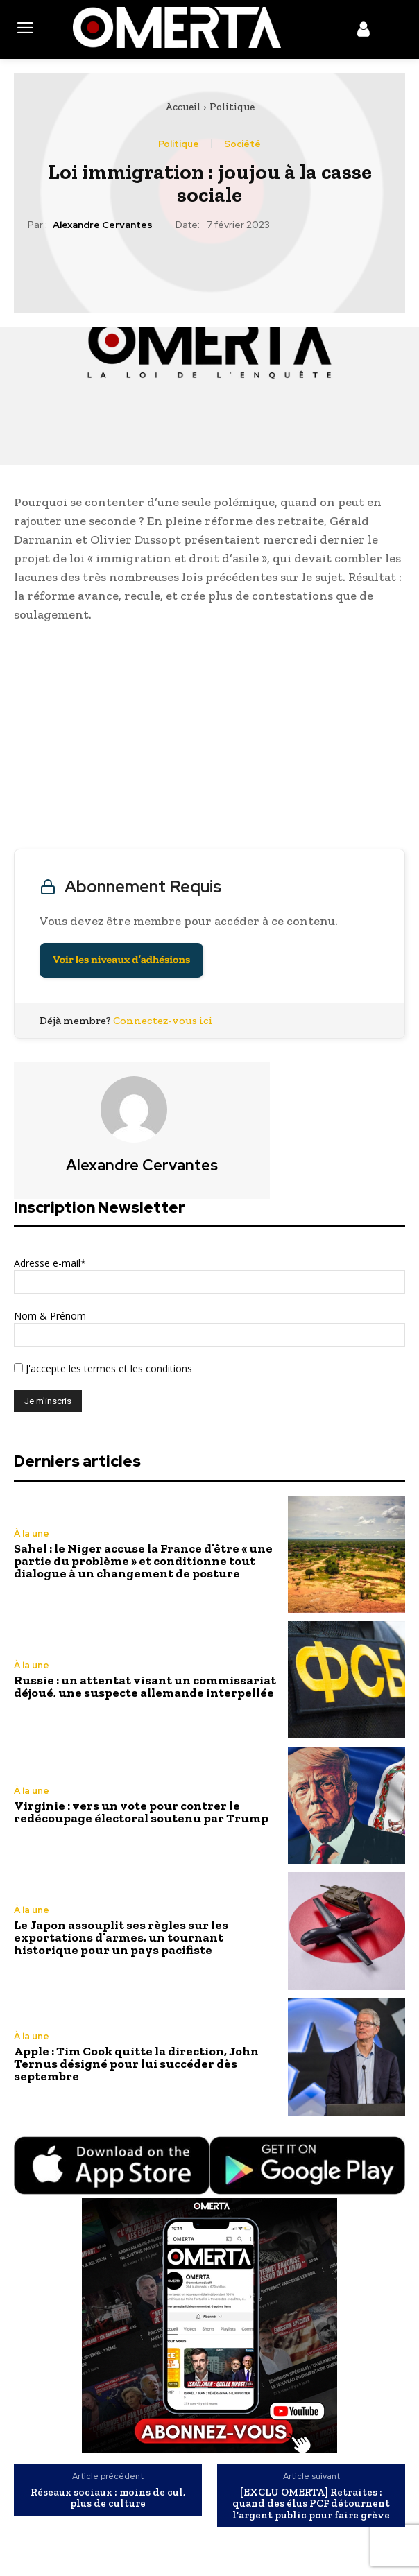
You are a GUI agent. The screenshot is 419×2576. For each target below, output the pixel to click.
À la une (31, 1533)
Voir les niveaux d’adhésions (121, 960)
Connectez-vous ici (163, 1020)
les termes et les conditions (129, 1368)
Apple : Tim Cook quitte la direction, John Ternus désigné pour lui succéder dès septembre (136, 2063)
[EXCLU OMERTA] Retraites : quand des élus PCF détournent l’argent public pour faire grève (311, 2504)
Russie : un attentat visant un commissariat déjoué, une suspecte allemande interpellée (145, 1686)
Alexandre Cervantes (103, 225)
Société (242, 144)
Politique (232, 107)
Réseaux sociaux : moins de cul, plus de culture (108, 2498)
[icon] (363, 31)
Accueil (182, 107)
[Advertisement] (209, 739)
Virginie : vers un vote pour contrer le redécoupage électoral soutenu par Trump (141, 1812)
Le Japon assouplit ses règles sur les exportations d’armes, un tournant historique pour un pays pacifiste (121, 1937)
